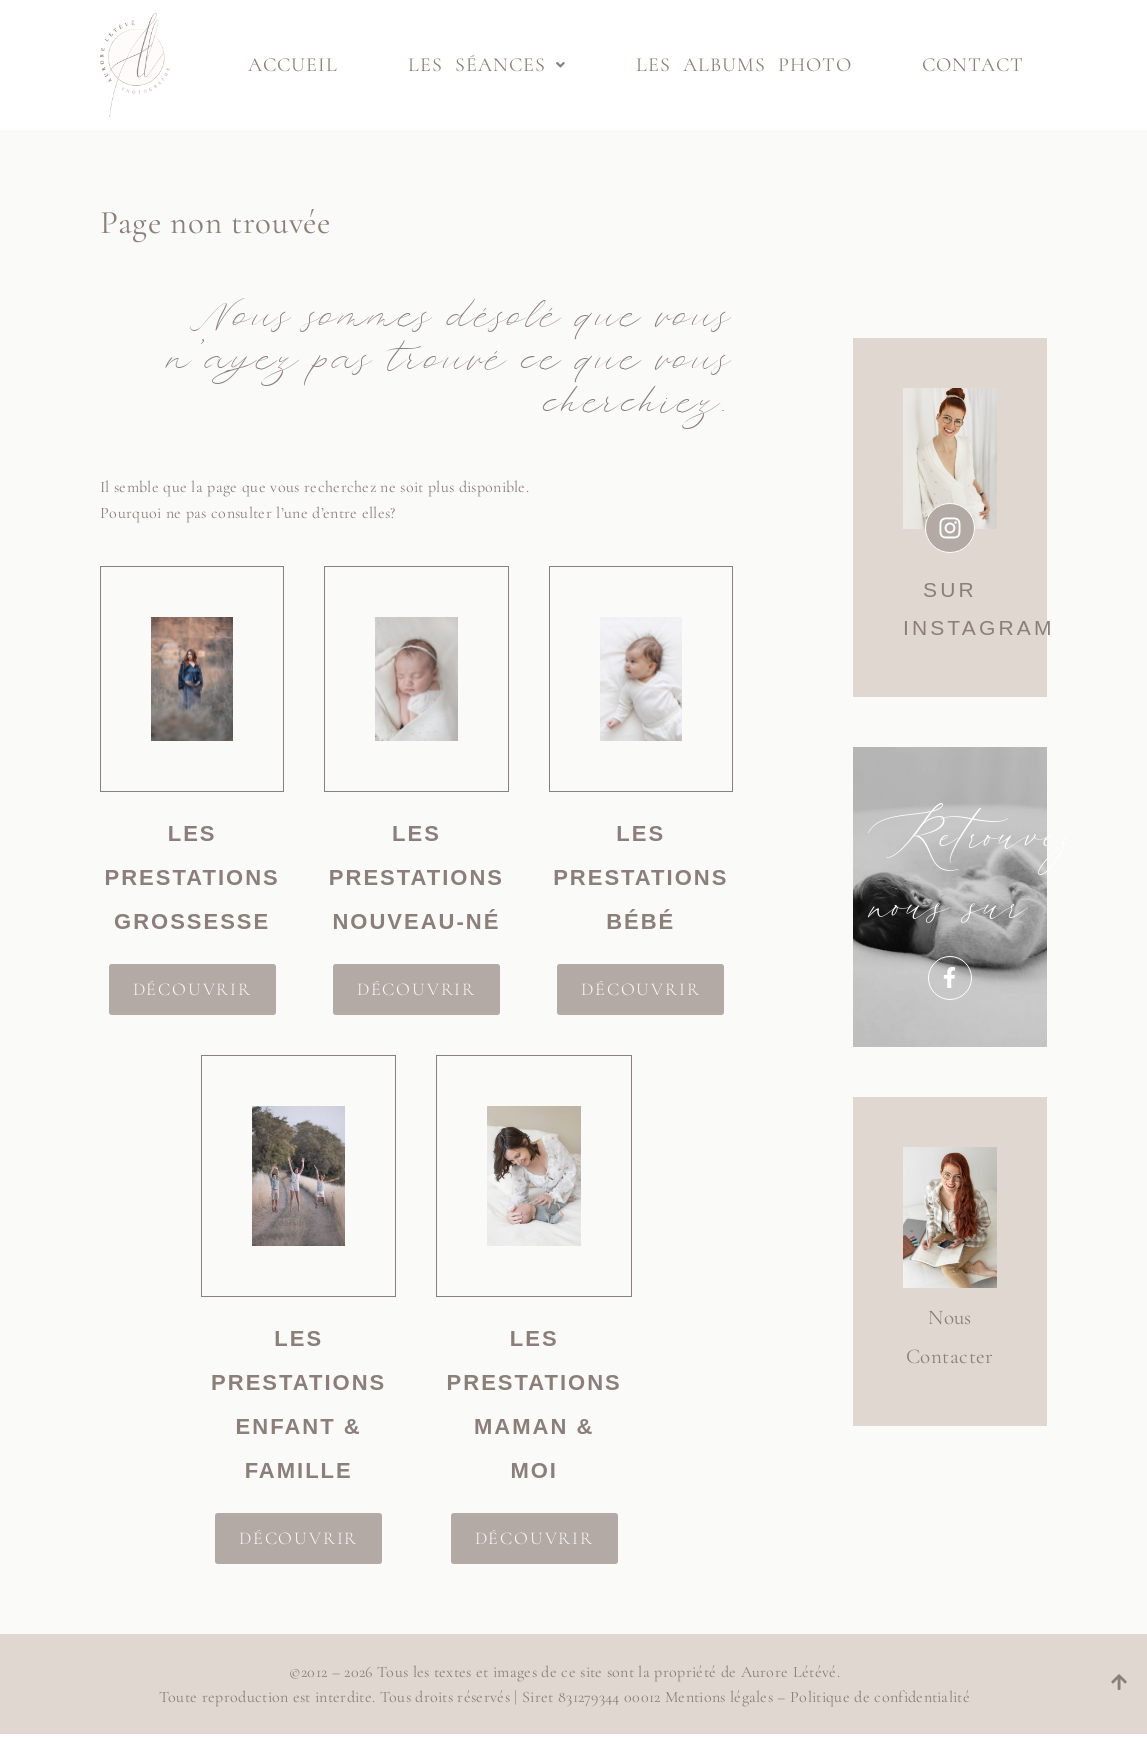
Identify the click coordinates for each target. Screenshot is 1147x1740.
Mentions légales (716, 1697)
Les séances (487, 65)
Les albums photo (744, 65)
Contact (973, 65)
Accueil (293, 65)
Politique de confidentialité (877, 1697)
